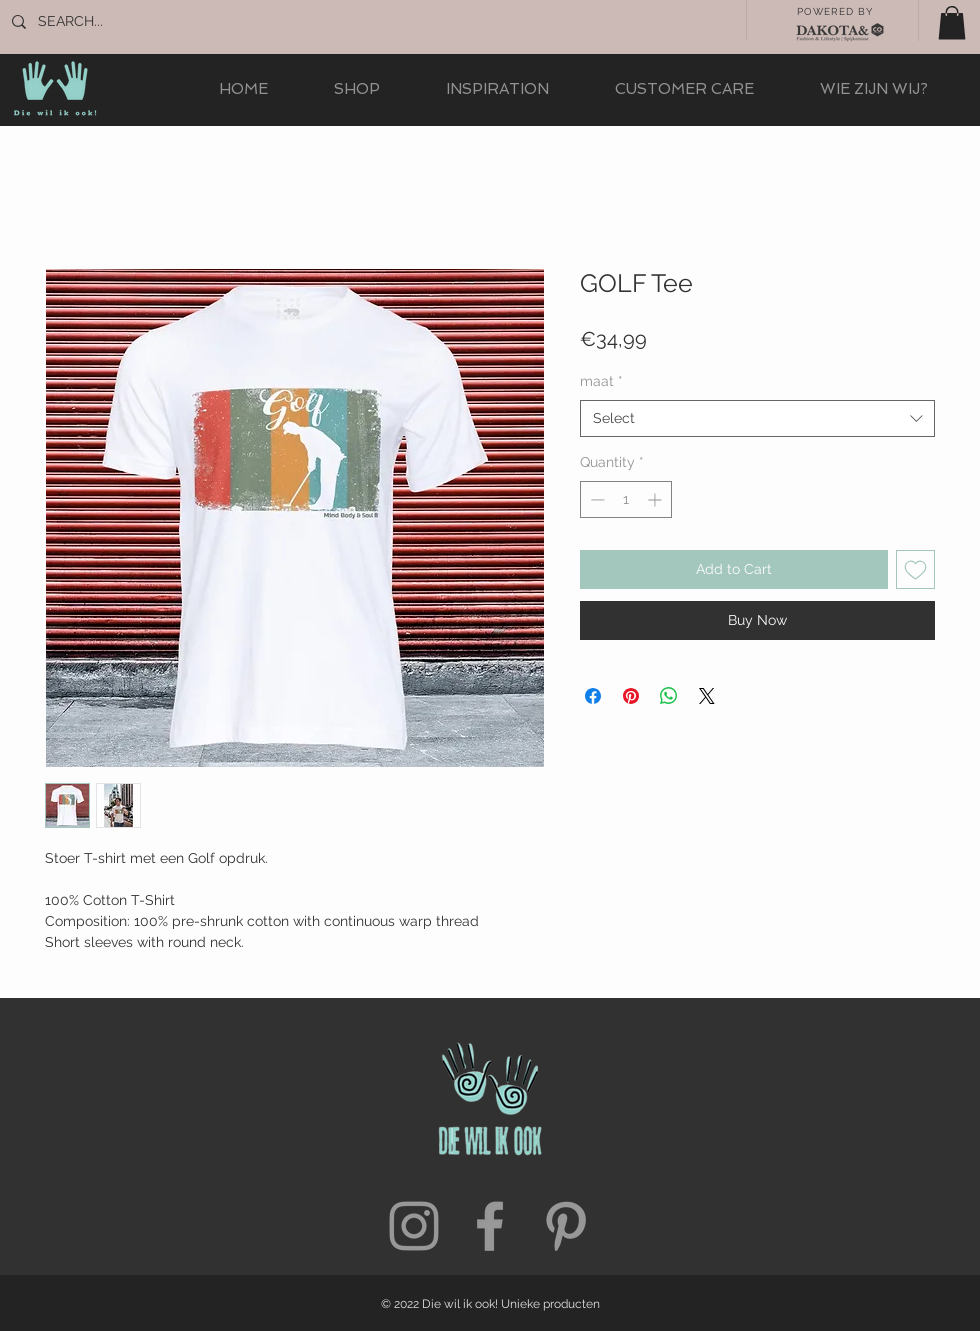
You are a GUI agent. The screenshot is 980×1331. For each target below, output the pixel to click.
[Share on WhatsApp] (669, 696)
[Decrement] (595, 499)
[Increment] (656, 499)
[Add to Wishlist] (915, 569)
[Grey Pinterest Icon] (566, 1226)
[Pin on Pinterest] (631, 696)
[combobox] (757, 419)
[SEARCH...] (104, 22)
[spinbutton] (626, 499)
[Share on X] (707, 696)
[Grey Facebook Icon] (490, 1226)
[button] (952, 22)
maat (601, 381)
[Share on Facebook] (593, 696)
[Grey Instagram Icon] (414, 1226)
